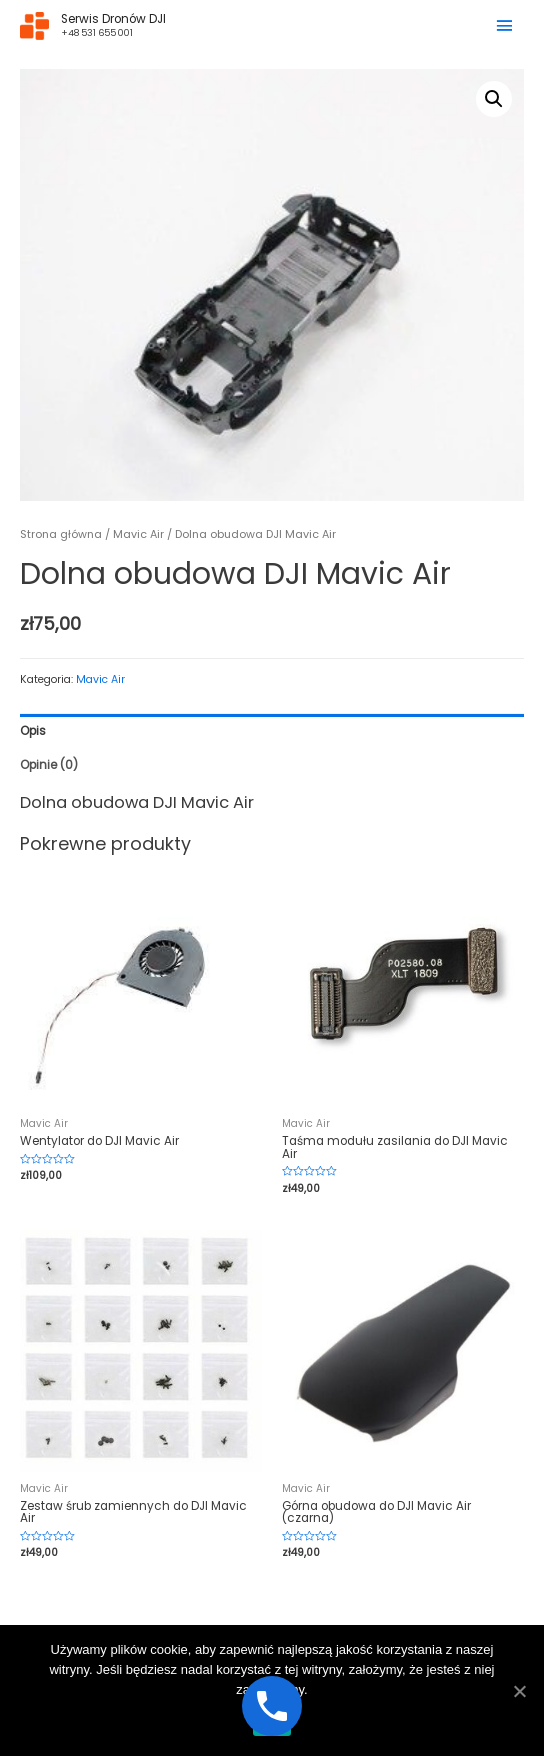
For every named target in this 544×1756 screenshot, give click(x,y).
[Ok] (519, 1691)
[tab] (272, 731)
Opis (33, 731)
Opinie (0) (49, 765)
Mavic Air (138, 534)
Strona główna (61, 534)
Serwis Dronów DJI (113, 19)
